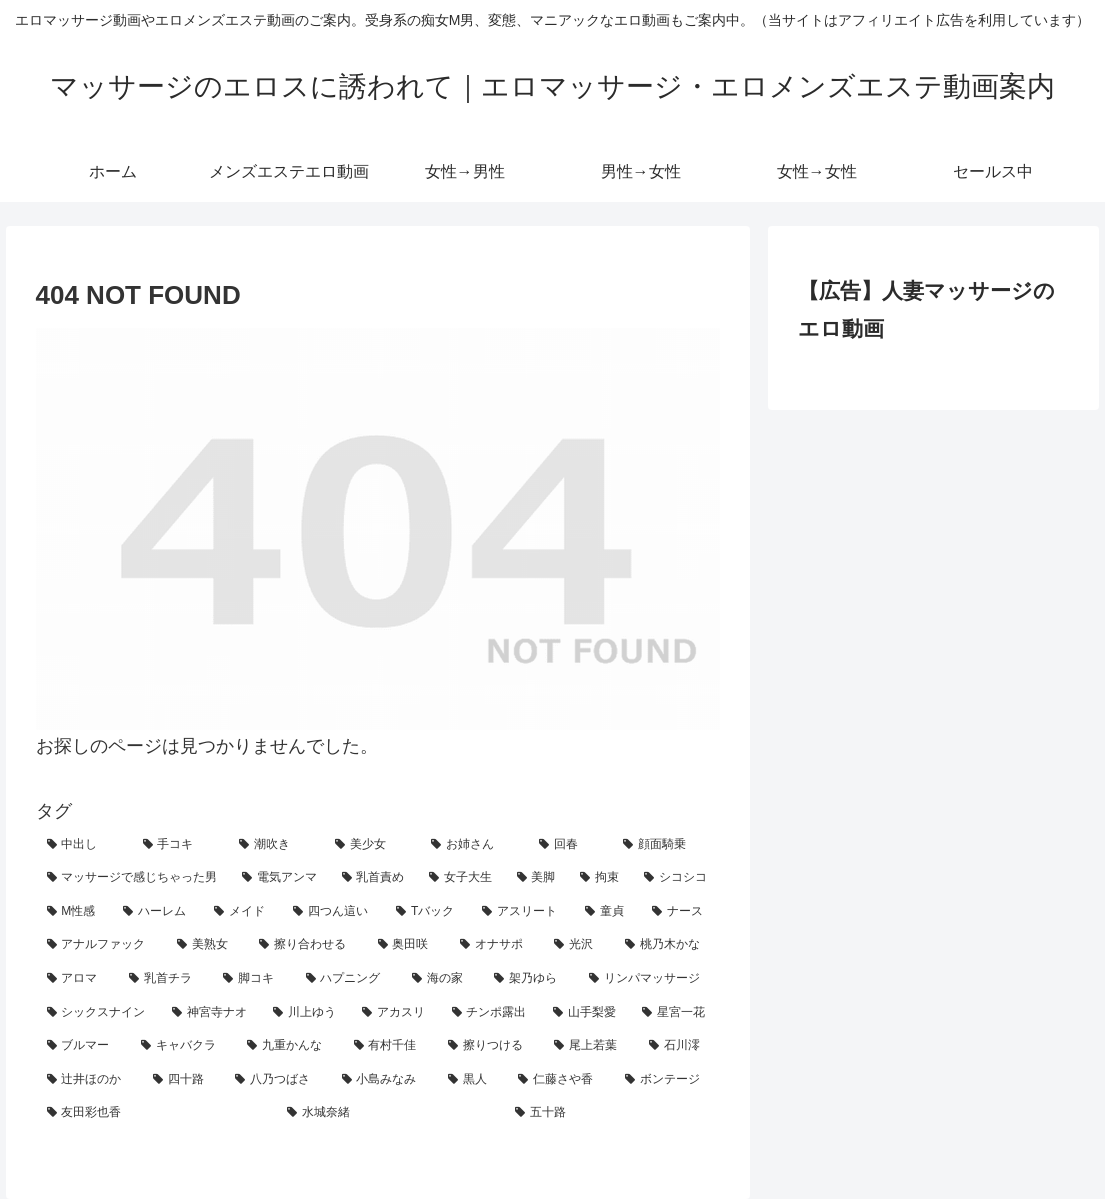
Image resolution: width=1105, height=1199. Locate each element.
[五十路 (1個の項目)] (612, 1113)
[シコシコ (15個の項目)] (677, 878)
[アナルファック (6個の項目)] (101, 945)
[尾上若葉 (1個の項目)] (590, 1046)
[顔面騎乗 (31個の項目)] (666, 845)
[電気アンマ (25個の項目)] (281, 878)
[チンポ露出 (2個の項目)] (491, 1013)
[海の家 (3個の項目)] (442, 979)
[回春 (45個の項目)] (570, 845)
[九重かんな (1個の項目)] (289, 1046)
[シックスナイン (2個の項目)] (98, 1013)
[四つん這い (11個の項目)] (333, 912)
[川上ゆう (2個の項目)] (306, 1013)
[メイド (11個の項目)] (242, 912)
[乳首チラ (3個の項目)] (165, 979)
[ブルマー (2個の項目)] (83, 1046)
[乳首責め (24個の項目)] (375, 878)
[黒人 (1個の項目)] (472, 1080)
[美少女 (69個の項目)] (372, 845)
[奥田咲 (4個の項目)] (408, 945)
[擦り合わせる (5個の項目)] (307, 945)
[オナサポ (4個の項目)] (496, 945)
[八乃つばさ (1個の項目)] (277, 1080)
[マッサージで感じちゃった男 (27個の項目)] (134, 878)
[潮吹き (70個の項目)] (276, 845)
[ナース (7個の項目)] (680, 912)
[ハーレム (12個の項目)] (157, 912)
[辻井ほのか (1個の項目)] (89, 1080)
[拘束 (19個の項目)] (601, 878)
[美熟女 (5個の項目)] (207, 945)
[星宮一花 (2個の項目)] (675, 1013)
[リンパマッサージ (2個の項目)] (649, 979)
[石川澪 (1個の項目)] (679, 1046)
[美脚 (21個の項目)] (538, 878)
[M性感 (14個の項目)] (74, 912)
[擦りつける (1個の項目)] (490, 1046)
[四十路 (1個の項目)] (183, 1080)
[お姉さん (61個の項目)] (474, 845)
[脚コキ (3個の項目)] (253, 979)
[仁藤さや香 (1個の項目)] (560, 1080)
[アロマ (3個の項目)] (77, 979)
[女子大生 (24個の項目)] (462, 878)
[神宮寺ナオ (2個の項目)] (211, 1013)
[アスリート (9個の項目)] (522, 912)
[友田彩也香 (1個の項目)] (156, 1113)
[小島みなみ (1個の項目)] (384, 1080)
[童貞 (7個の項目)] (607, 912)
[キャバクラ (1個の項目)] (183, 1046)
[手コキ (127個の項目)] (180, 845)
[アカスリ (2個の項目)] (395, 1013)
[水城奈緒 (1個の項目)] (390, 1113)
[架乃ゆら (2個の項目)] (530, 979)
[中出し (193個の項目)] (84, 845)
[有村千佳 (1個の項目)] (390, 1046)
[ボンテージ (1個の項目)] (667, 1080)
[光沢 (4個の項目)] (578, 945)
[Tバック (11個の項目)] (428, 912)
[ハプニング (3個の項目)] (348, 979)
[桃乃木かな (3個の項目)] (667, 945)
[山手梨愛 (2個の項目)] (586, 1013)
